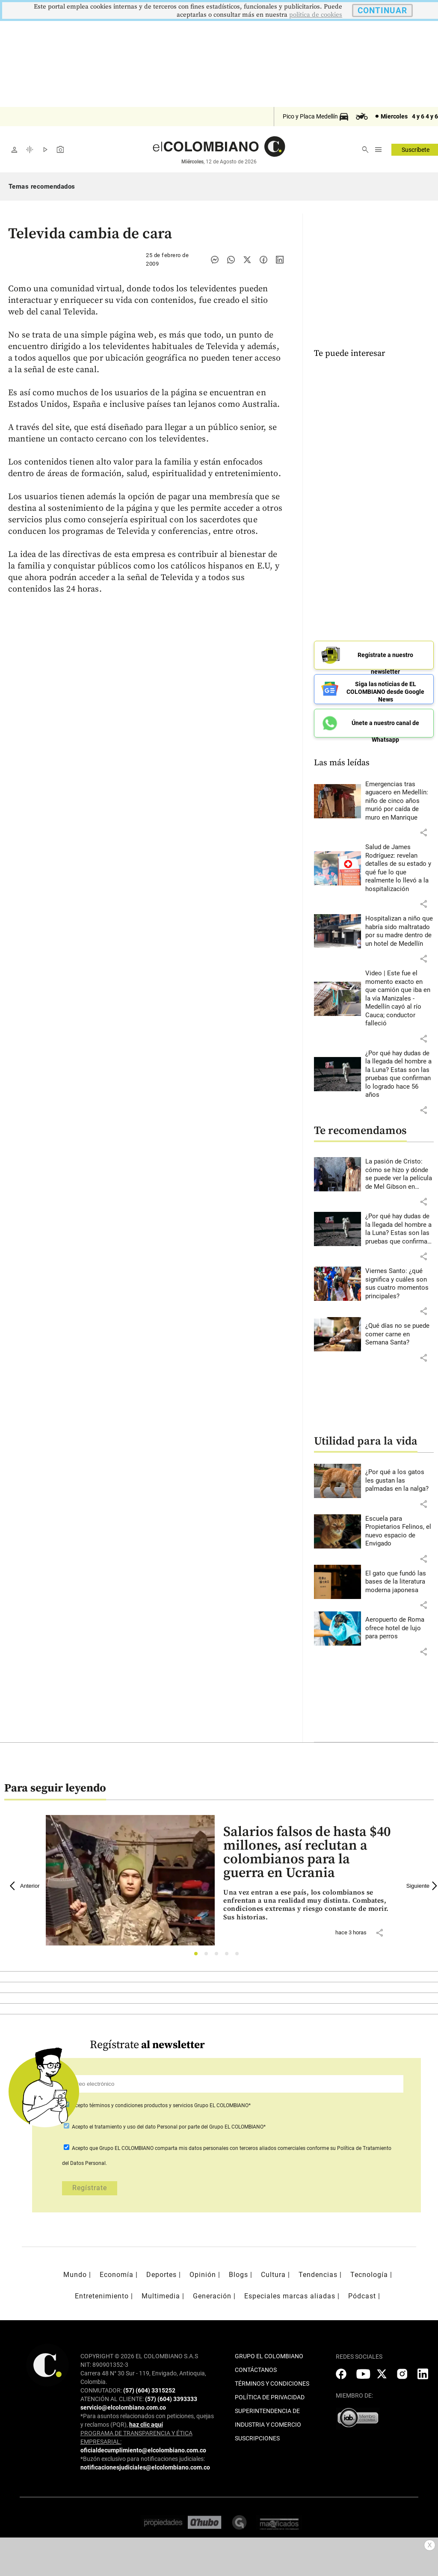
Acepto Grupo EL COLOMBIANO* (161, 2102)
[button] (423, 830)
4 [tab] (229, 1953)
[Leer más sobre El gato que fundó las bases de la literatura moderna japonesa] (399, 1579)
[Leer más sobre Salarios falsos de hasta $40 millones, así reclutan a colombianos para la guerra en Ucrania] (307, 1902)
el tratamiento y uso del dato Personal (133, 2124)
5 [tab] (239, 1953)
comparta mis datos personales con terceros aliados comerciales (230, 2145)
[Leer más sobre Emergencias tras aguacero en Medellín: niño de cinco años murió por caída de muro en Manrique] (399, 798)
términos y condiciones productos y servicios (141, 2102)
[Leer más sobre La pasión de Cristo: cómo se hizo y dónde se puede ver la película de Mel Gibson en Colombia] (399, 1171)
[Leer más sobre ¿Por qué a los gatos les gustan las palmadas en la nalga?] (399, 1477)
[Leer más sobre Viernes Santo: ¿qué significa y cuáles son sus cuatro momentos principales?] (399, 1280)
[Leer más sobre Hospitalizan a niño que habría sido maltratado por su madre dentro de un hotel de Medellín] (399, 928)
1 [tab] (198, 1953)
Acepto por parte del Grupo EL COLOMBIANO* (168, 2124)
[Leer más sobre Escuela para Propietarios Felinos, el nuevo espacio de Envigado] (399, 1528)
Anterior (25, 1883)
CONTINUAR (382, 10)
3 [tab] (218, 1953)
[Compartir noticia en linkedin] (280, 260)
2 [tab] (208, 1953)
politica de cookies (315, 15)
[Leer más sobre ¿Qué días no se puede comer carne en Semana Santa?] (399, 1331)
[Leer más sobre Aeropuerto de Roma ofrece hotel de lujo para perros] (399, 1625)
